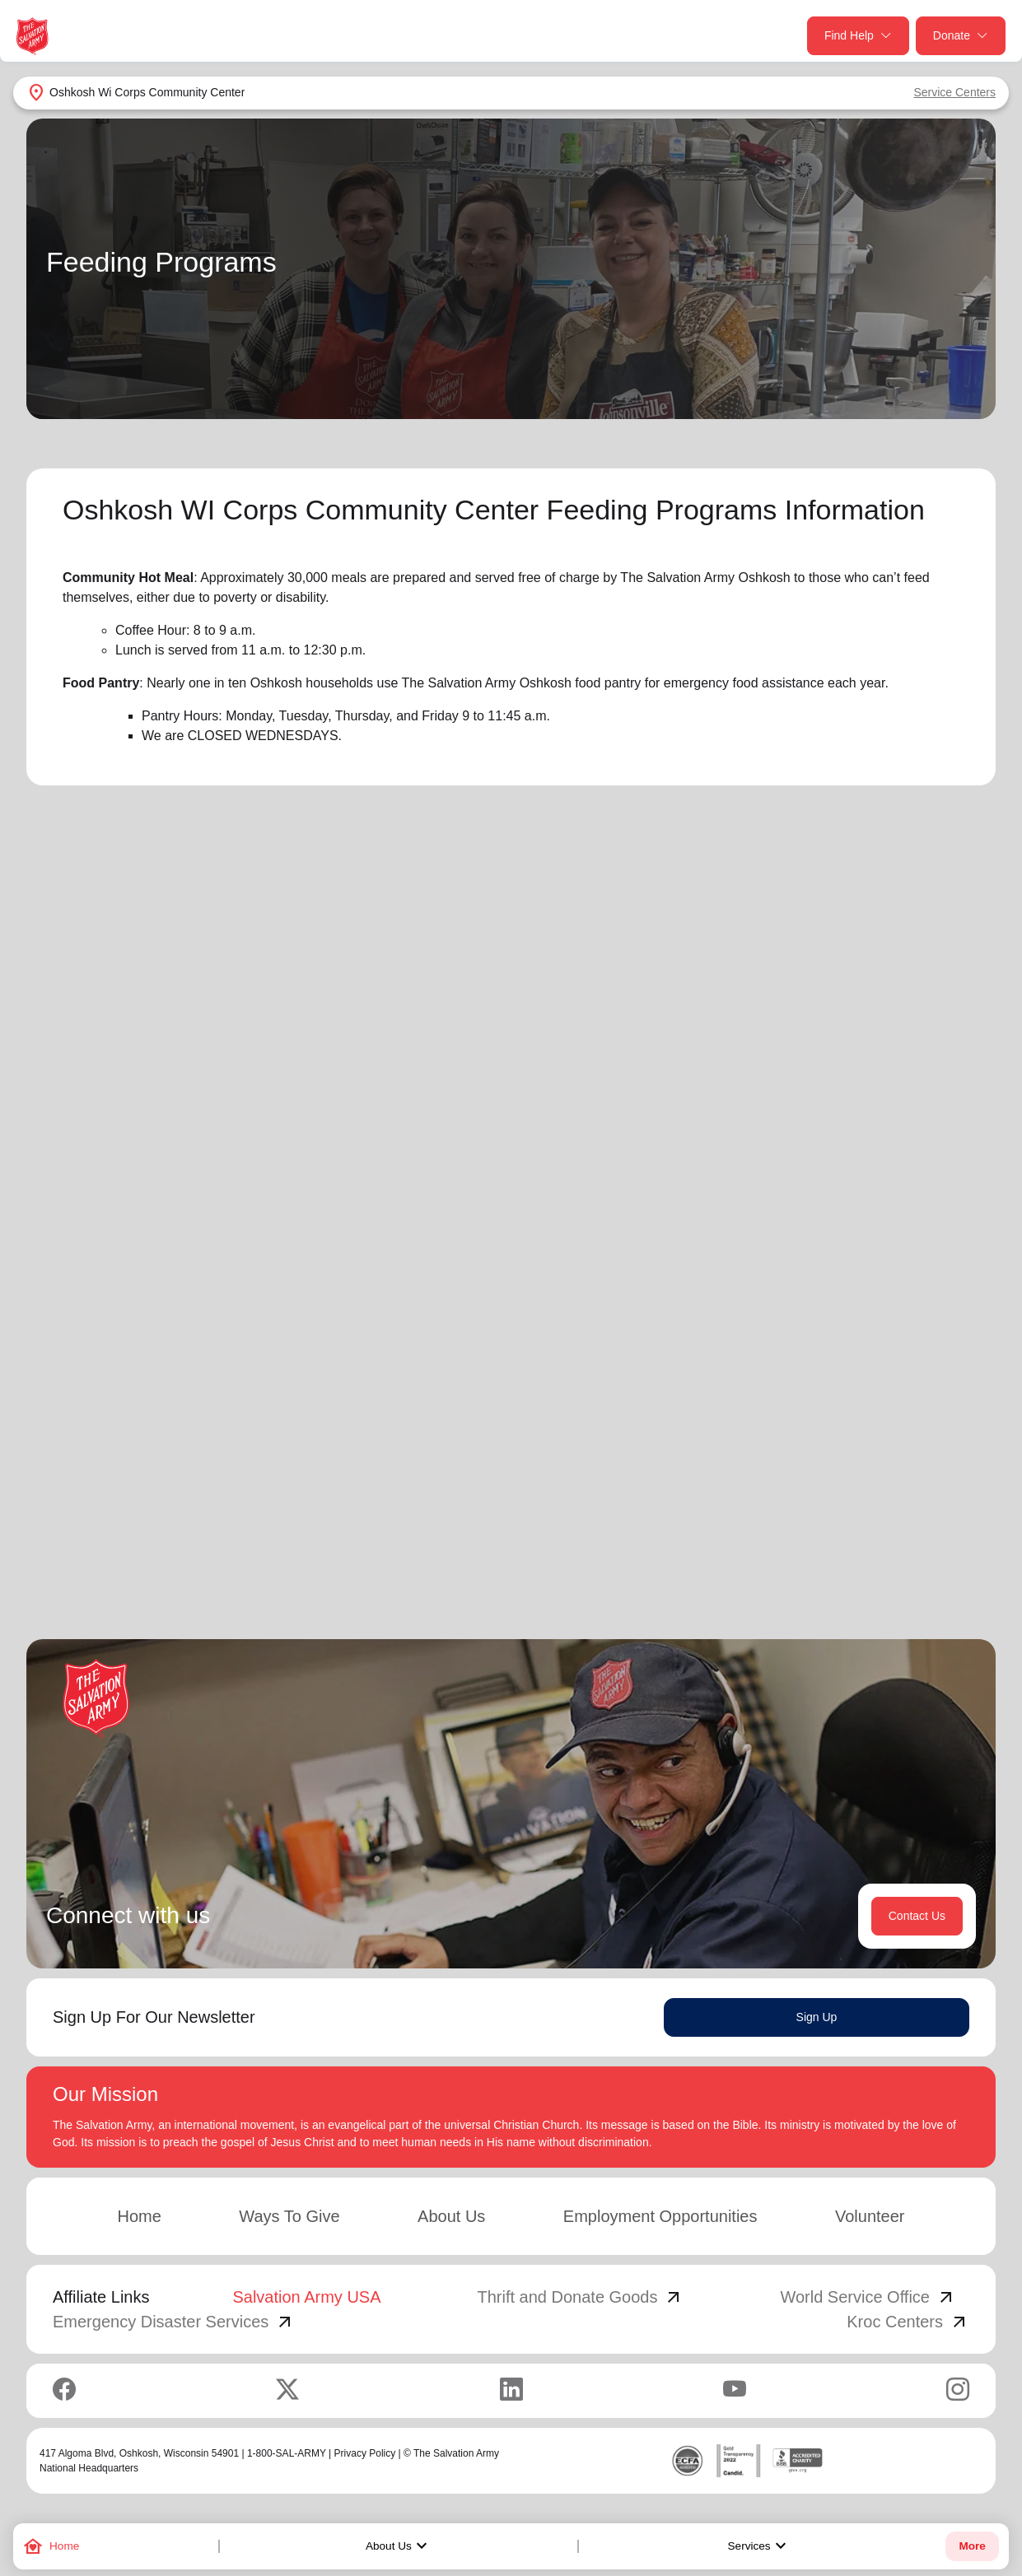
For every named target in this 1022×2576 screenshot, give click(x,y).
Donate (960, 35)
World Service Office (868, 2300)
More (972, 2546)
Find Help (858, 35)
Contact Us (917, 1919)
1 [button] (828, 1552)
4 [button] (926, 1552)
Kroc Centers (908, 2325)
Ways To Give (289, 2219)
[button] (774, 1552)
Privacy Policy (365, 2456)
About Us (399, 2546)
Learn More (192, 1433)
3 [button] (893, 1552)
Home (139, 2219)
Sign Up (817, 2020)
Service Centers (954, 92)
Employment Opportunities (660, 2219)
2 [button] (860, 1552)
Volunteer (870, 2219)
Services (759, 2546)
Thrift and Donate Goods (580, 2300)
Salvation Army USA (306, 2300)
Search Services (747, 1013)
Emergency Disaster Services (174, 2325)
